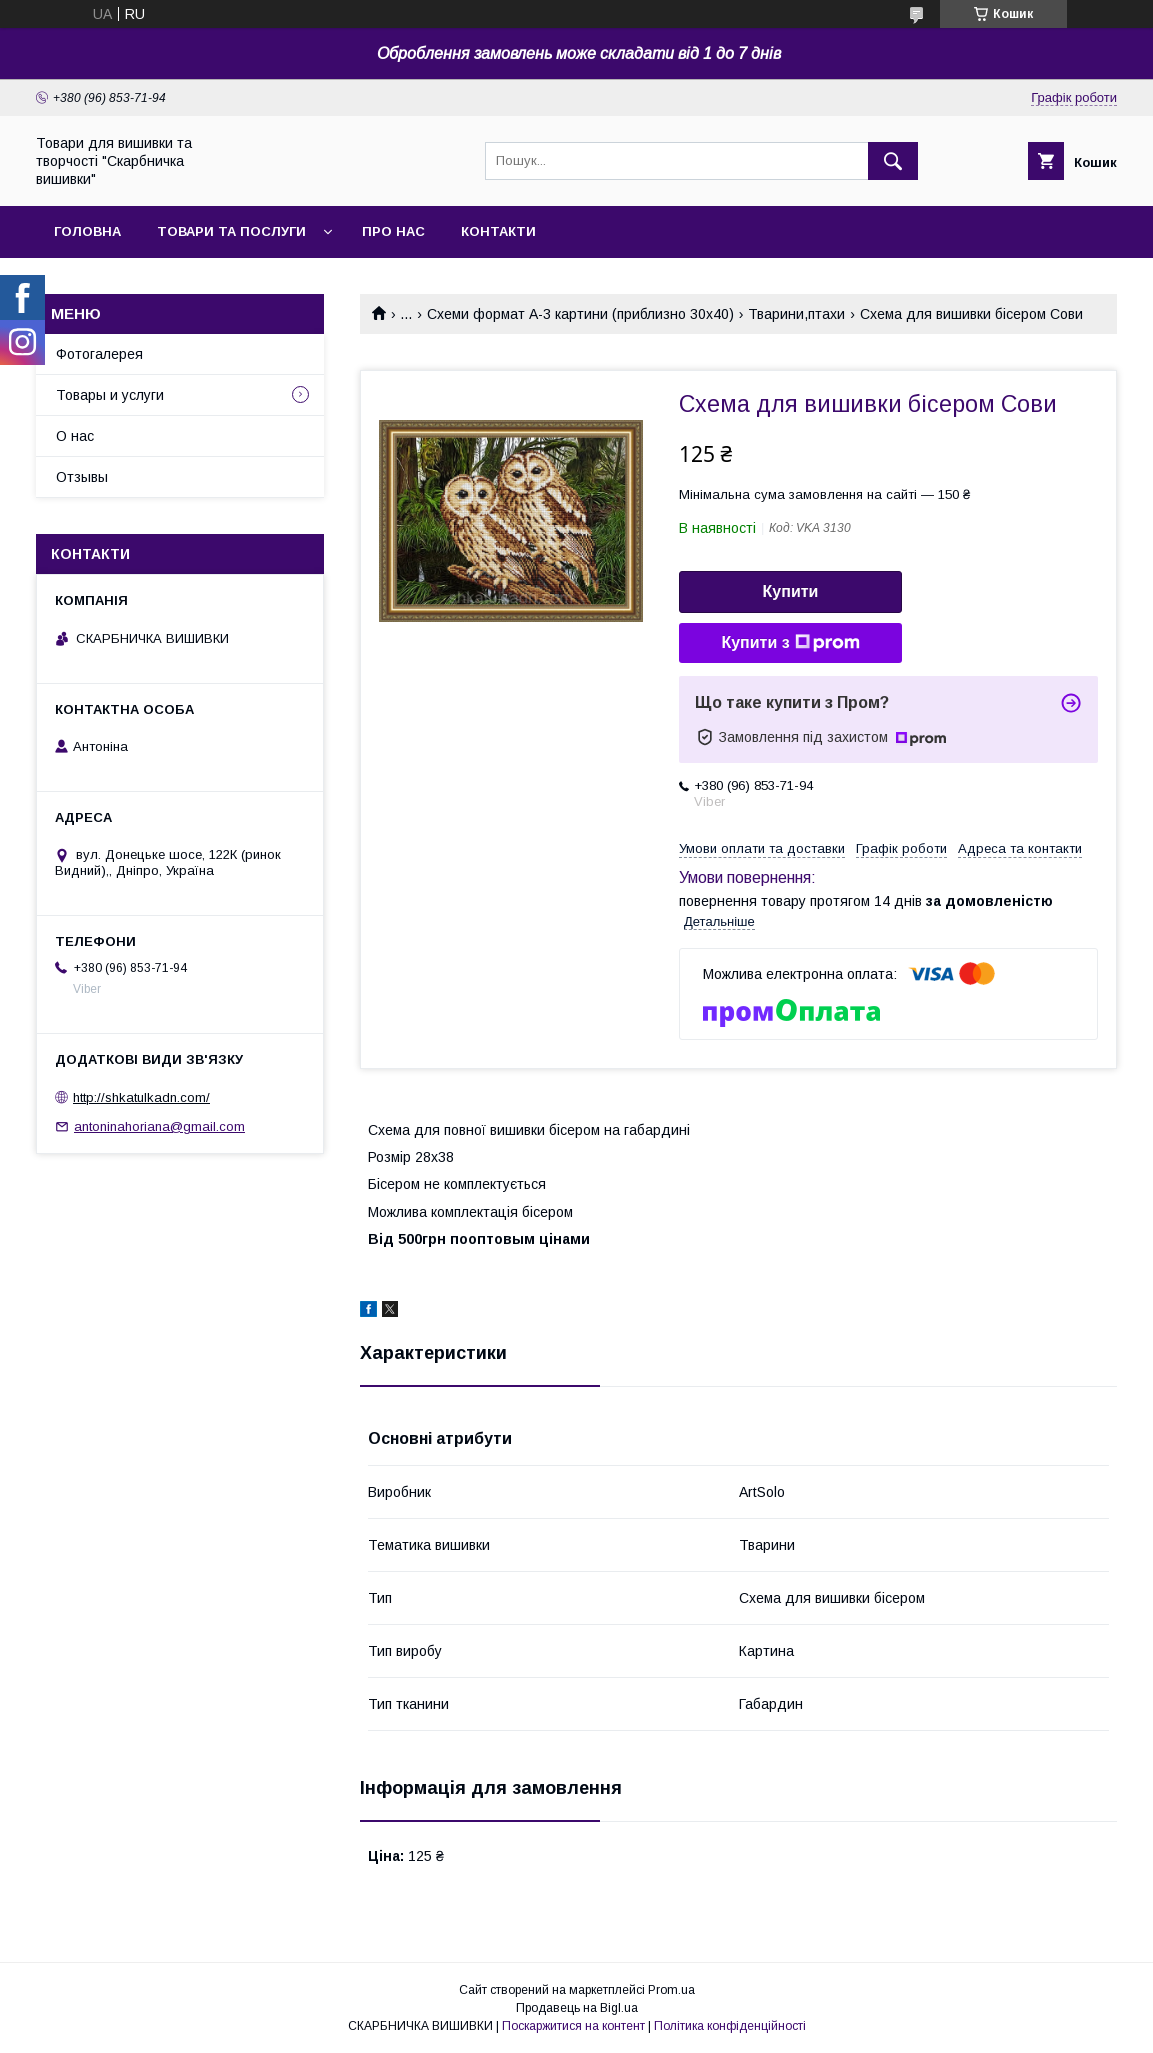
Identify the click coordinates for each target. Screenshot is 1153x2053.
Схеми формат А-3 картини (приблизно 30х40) (580, 314)
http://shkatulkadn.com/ (141, 1097)
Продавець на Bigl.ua (577, 2008)
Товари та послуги (231, 231)
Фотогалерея (99, 354)
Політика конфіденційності (730, 2026)
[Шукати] (893, 161)
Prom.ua (671, 1990)
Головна (87, 231)
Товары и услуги (110, 395)
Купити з (790, 643)
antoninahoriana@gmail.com (159, 1126)
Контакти (498, 231)
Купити (791, 591)
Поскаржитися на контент (573, 2026)
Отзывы (82, 477)
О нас (75, 436)
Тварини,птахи (796, 314)
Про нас (393, 231)
